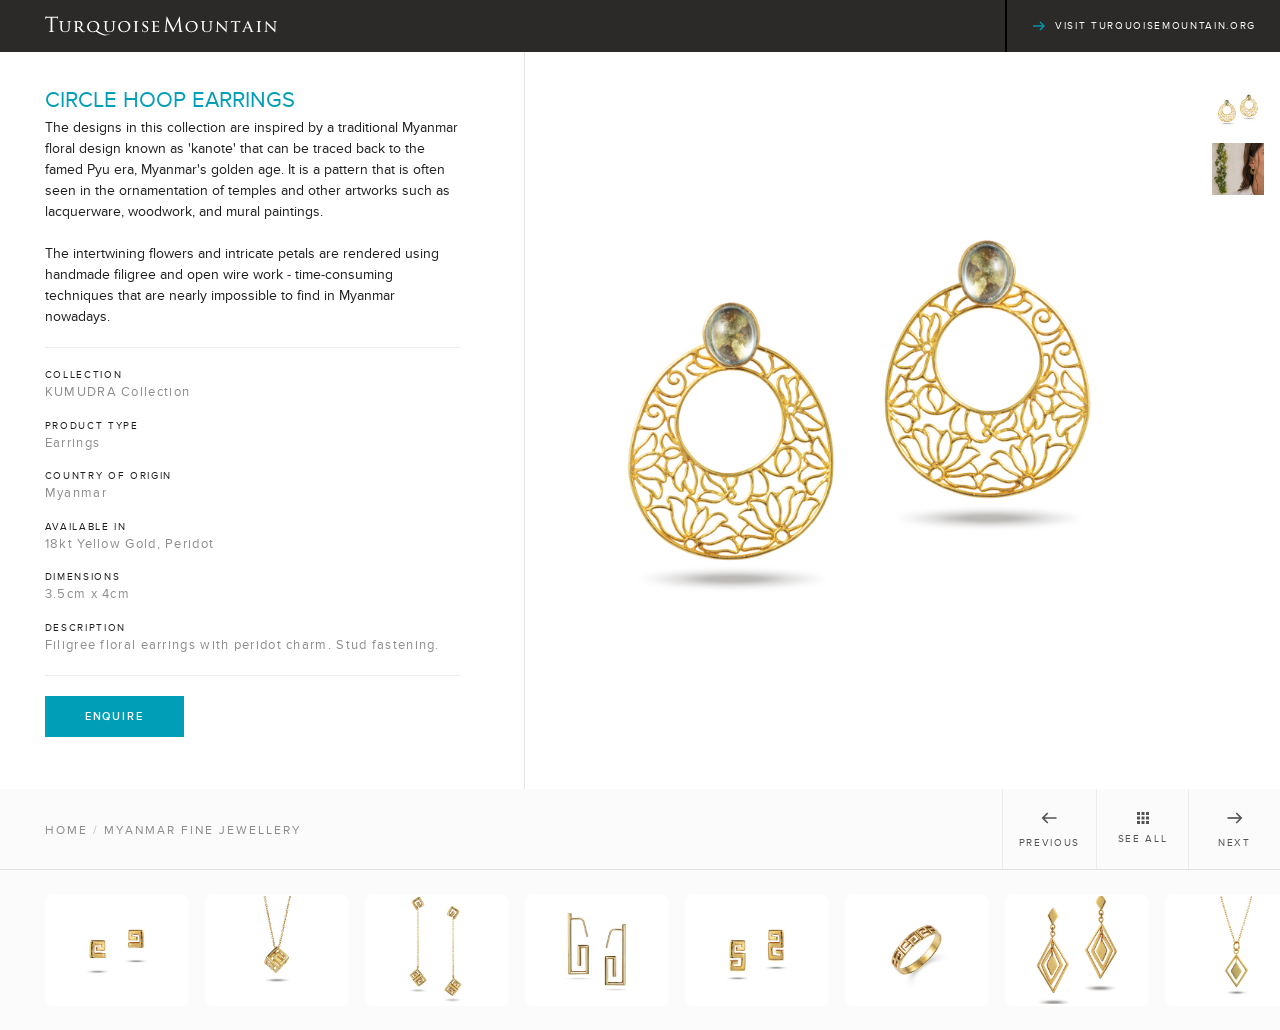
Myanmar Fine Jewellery (203, 830)
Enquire (114, 716)
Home (66, 830)
